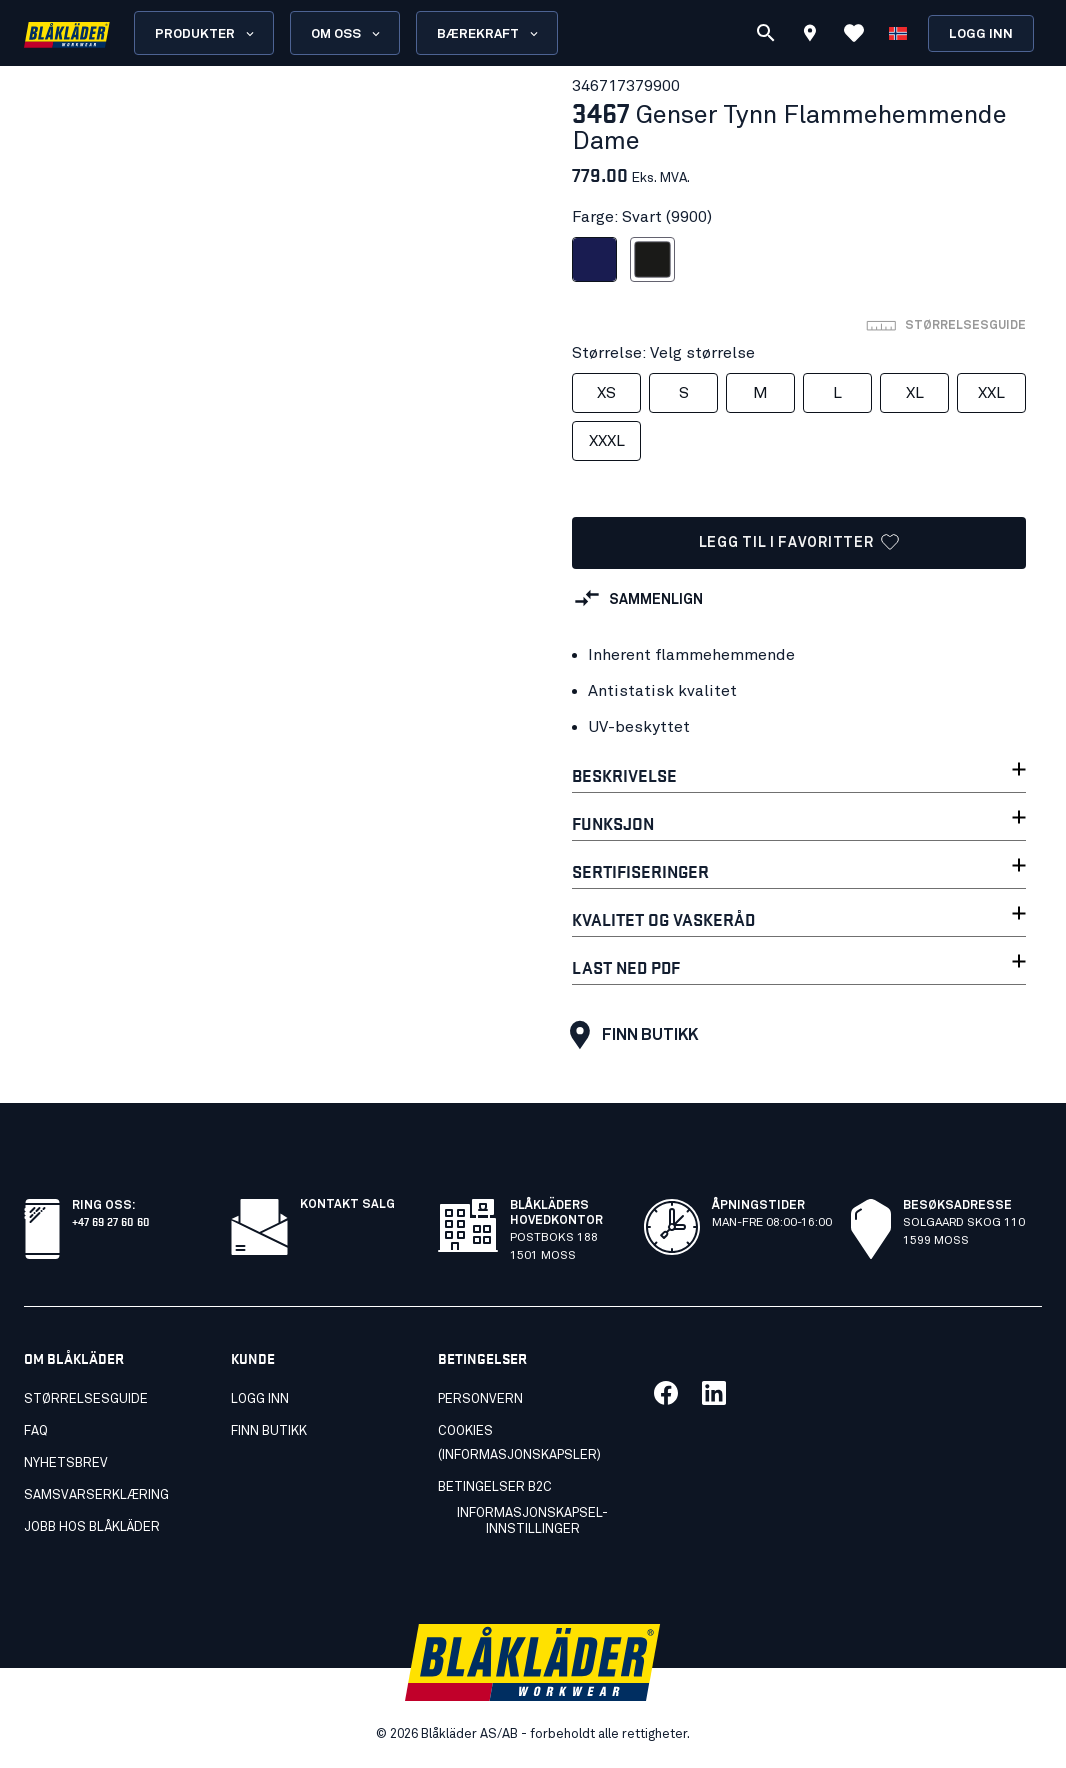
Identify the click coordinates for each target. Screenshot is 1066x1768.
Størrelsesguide (86, 1399)
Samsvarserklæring (96, 1495)
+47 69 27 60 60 (111, 1220)
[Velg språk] (898, 33)
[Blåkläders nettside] (67, 33)
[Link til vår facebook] (666, 1393)
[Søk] (766, 33)
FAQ (36, 1431)
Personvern (480, 1399)
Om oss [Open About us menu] (347, 34)
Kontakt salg (347, 1205)
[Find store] (810, 36)
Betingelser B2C (495, 1487)
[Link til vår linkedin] (714, 1393)
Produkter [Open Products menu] (206, 34)
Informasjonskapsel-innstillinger (532, 1521)
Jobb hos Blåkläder (92, 1527)
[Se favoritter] (854, 33)
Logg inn (981, 34)
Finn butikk (629, 1035)
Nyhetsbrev (66, 1463)
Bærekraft (489, 34)
